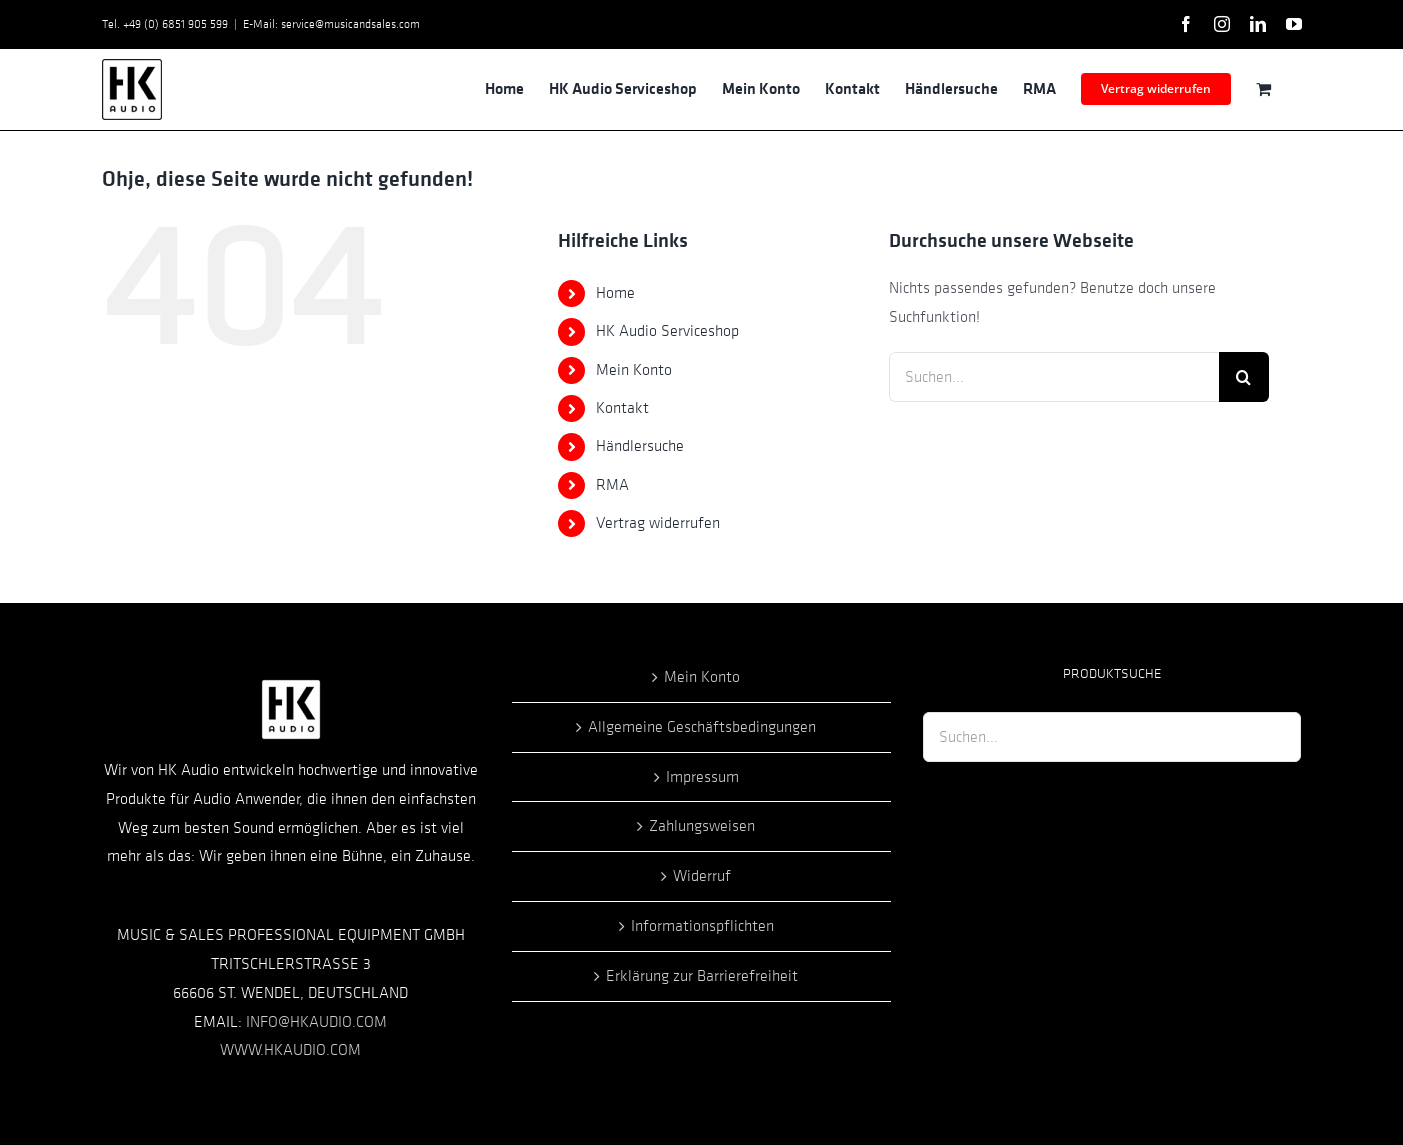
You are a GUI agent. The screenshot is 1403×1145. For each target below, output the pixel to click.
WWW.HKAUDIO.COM (290, 1050)
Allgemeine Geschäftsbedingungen (702, 727)
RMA (612, 485)
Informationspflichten (702, 926)
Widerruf (702, 876)
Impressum (702, 777)
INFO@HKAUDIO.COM (316, 1022)
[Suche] (1244, 377)
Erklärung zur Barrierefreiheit (702, 976)
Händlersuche (640, 446)
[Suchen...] (1054, 377)
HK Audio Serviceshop (667, 331)
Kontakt (622, 408)
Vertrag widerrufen (658, 523)
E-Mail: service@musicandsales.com (331, 24)
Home (615, 293)
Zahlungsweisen (702, 826)
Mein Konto (634, 370)
